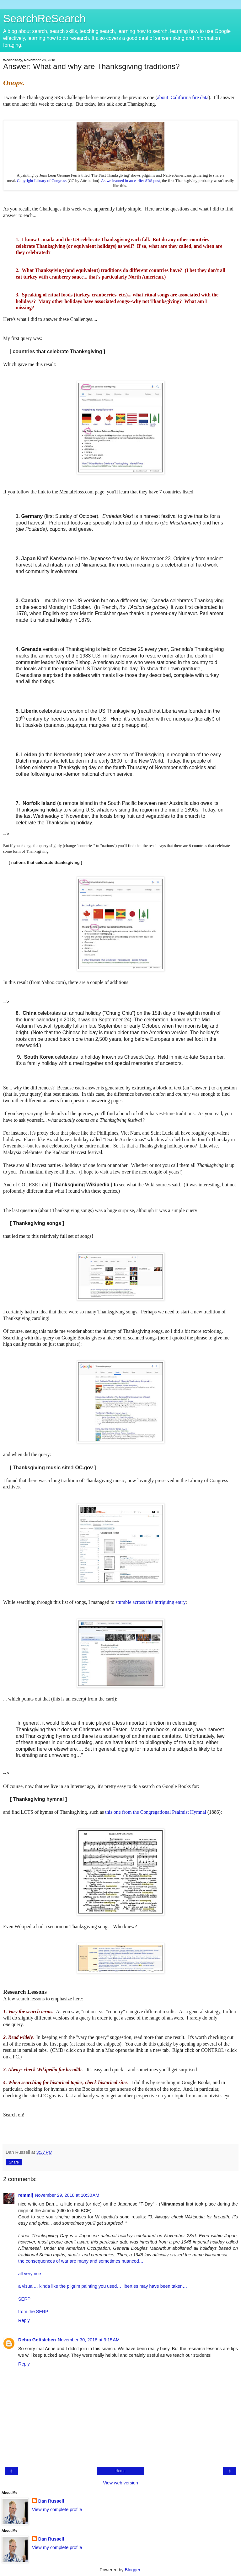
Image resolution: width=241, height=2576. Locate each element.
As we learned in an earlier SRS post (130, 180)
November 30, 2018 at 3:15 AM (89, 2339)
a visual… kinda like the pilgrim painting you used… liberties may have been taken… (102, 2286)
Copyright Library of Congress (42, 180)
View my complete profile (57, 2509)
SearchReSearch (44, 18)
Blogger (132, 2569)
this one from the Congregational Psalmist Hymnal (155, 1812)
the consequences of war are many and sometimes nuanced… (80, 2261)
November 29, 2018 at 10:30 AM (67, 2195)
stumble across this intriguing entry (150, 1602)
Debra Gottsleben (37, 2339)
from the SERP (33, 2311)
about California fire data (183, 97)
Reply (24, 2320)
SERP (24, 2299)
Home (120, 2471)
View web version (120, 2482)
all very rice (29, 2273)
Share (14, 2162)
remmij (25, 2195)
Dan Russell (51, 2501)
